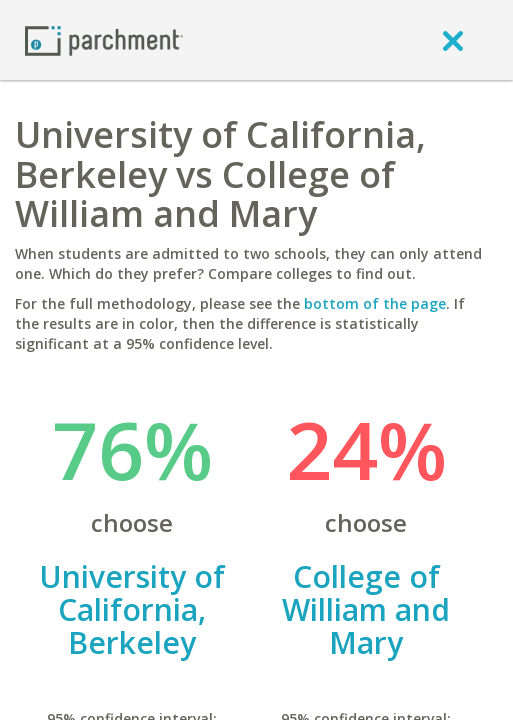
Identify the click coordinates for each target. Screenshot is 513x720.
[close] (453, 40)
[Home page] (104, 39)
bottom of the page (375, 303)
